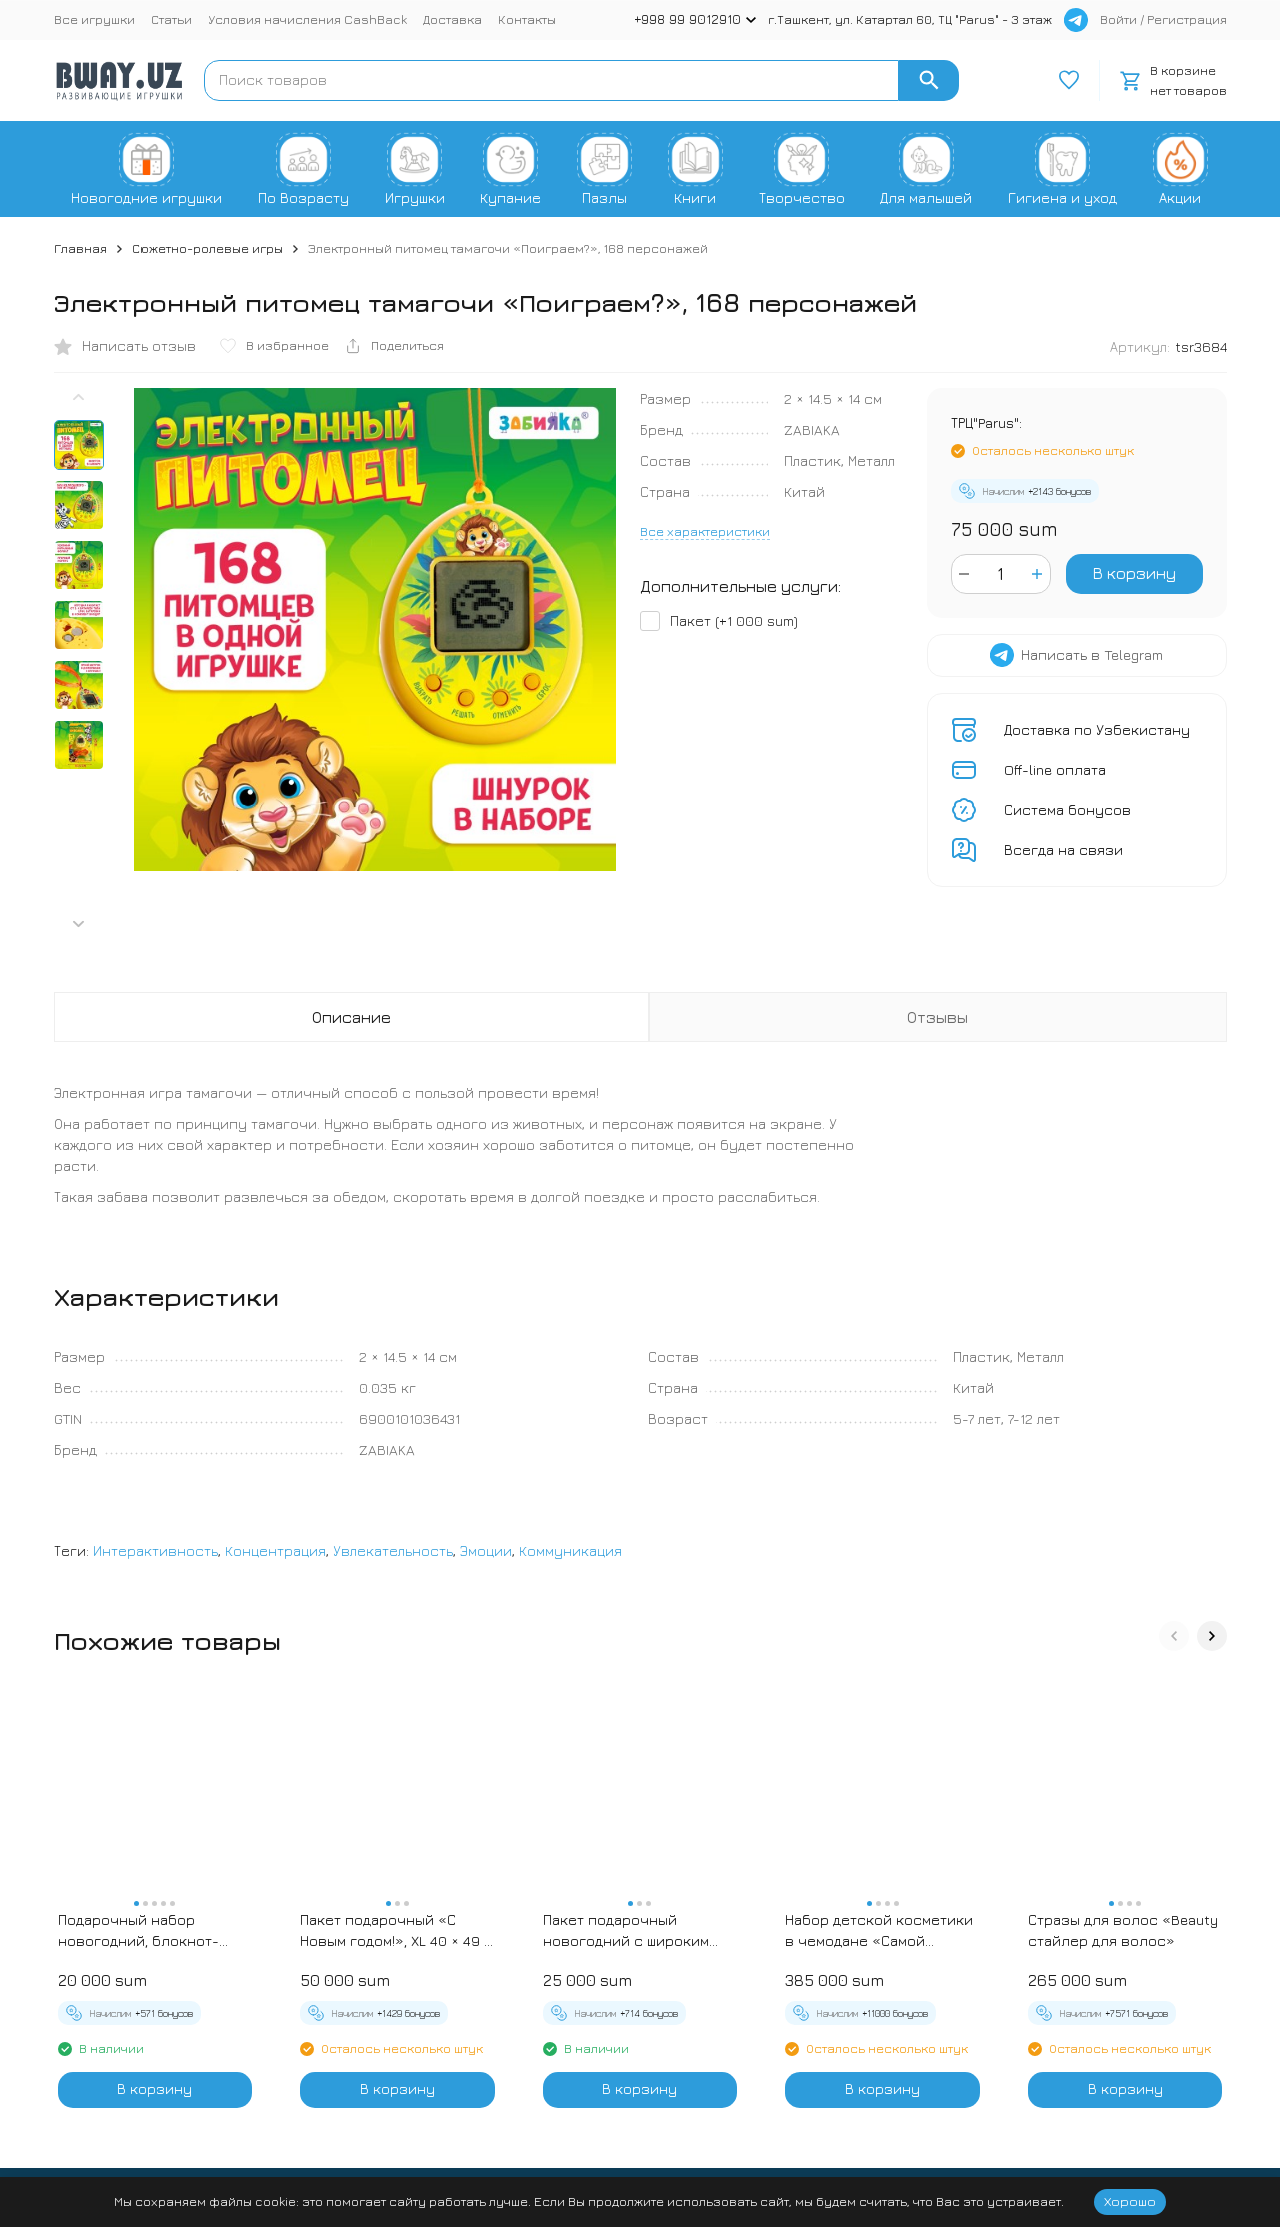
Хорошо (1130, 2201)
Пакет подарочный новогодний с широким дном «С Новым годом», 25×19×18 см (626, 1931)
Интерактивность (155, 1550)
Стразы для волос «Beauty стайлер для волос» (1123, 1930)
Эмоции (486, 1550)
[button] (79, 923)
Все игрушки (94, 19)
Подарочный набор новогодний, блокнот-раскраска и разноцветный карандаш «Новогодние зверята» (146, 1931)
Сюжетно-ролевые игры (207, 248)
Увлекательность (393, 1550)
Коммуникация (570, 1550)
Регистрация (1187, 19)
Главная (80, 248)
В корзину (1134, 573)
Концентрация (275, 1550)
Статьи (171, 19)
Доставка (452, 19)
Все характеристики (705, 531)
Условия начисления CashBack (307, 19)
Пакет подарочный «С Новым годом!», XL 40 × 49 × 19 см (396, 1931)
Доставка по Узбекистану (1097, 729)
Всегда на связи (1063, 849)
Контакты (527, 19)
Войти (1118, 19)
